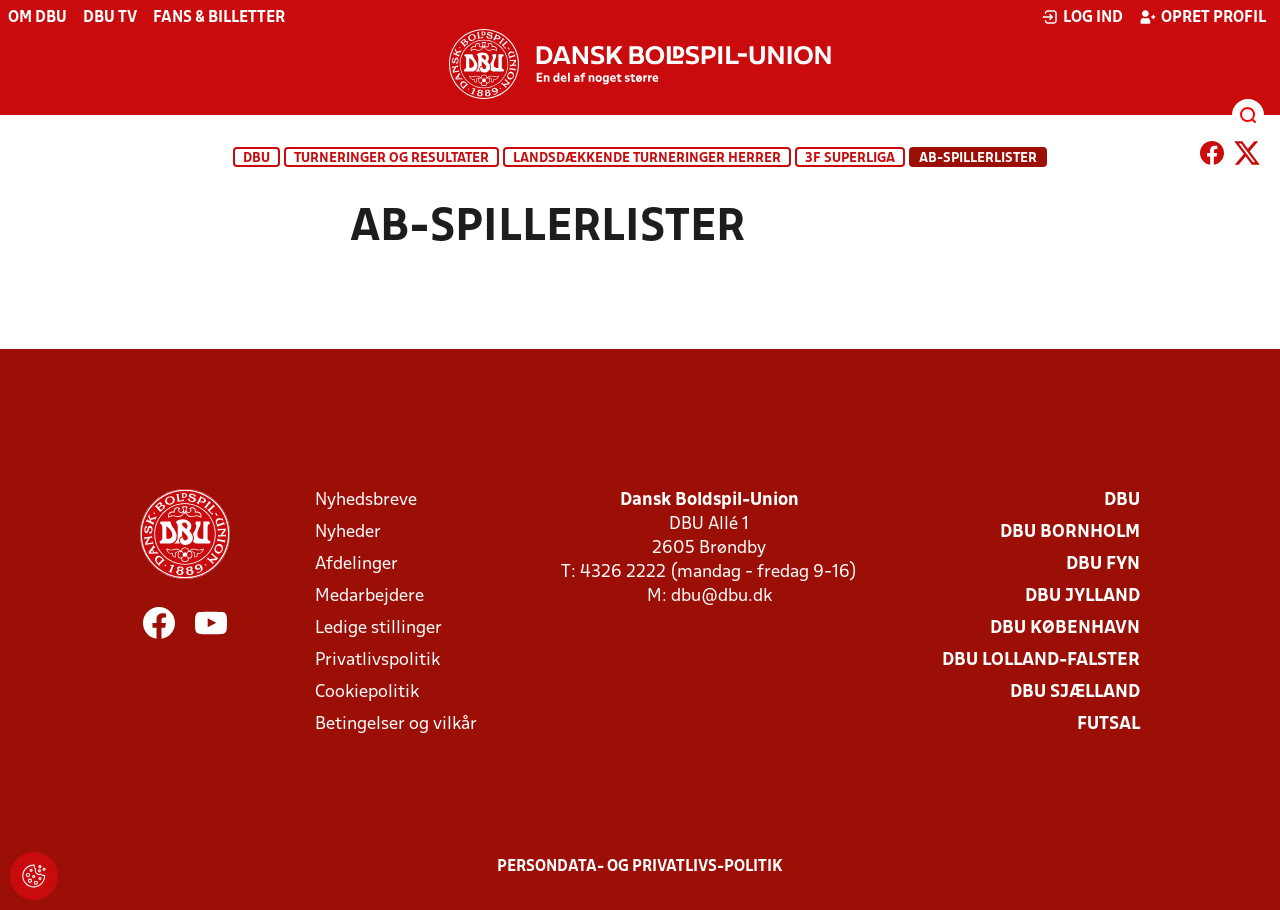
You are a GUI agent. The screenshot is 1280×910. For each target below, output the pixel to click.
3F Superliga (850, 158)
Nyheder (348, 532)
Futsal (1108, 724)
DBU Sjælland (1075, 692)
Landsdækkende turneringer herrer (647, 158)
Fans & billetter (219, 18)
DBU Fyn (1103, 564)
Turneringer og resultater (391, 158)
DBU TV (110, 18)
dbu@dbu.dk (721, 596)
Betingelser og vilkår (396, 724)
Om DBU (37, 18)
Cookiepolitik (367, 692)
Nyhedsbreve (366, 500)
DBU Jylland (1082, 596)
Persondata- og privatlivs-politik (640, 867)
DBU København (1065, 628)
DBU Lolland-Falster (1041, 660)
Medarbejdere (369, 596)
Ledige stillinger (378, 628)
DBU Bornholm (1070, 532)
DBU (256, 158)
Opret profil (1202, 17)
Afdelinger (356, 564)
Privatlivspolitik (377, 660)
